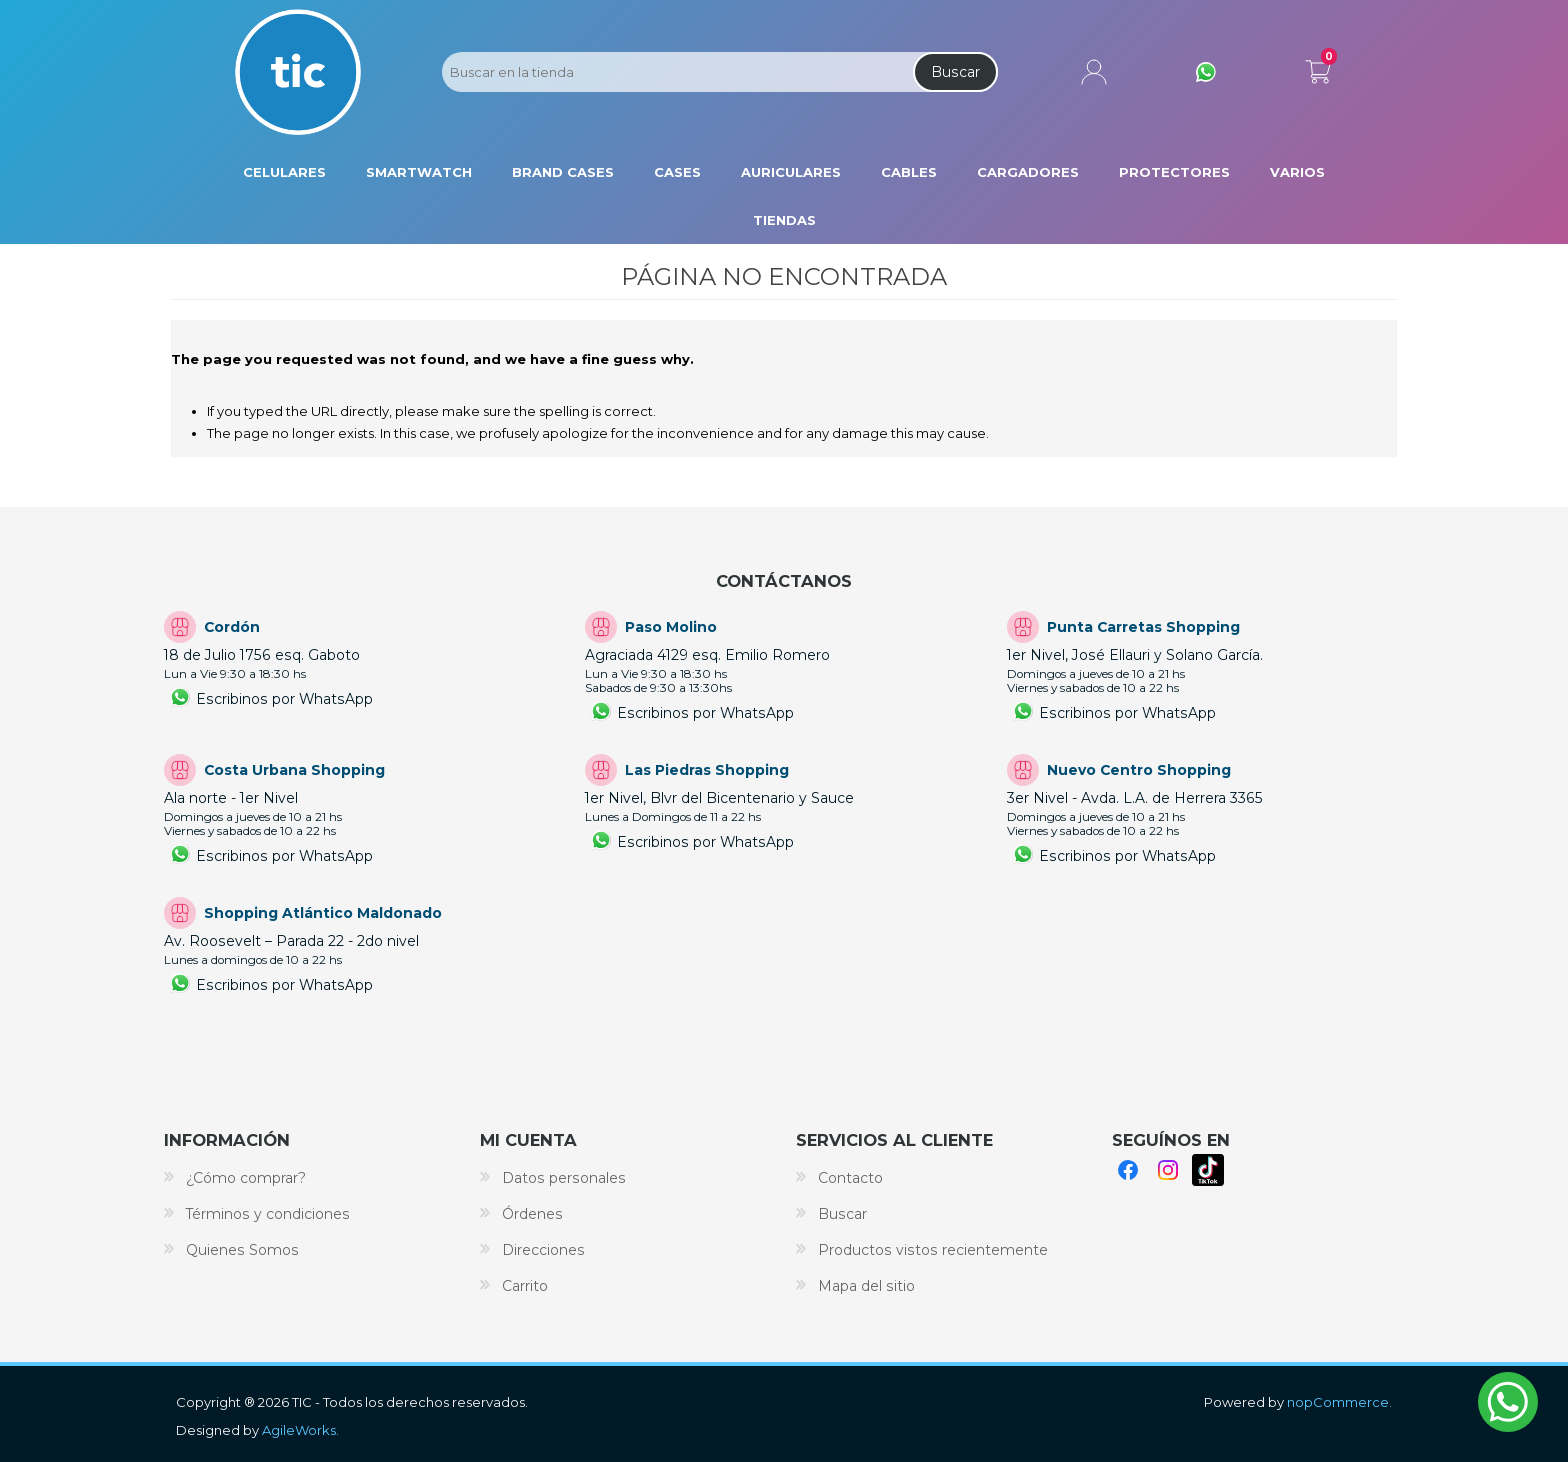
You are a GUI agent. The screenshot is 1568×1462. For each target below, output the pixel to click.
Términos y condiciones (268, 1214)
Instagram (1168, 1170)
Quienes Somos (242, 1250)
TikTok (1208, 1170)
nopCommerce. (1339, 1402)
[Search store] (676, 72)
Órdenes (532, 1214)
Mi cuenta (1094, 72)
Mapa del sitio (866, 1286)
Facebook (1128, 1170)
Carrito (1318, 68)
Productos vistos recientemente (933, 1250)
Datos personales (564, 1178)
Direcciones (543, 1250)
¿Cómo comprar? (246, 1178)
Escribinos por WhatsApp (284, 699)
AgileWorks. (300, 1430)
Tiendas (784, 220)
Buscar (955, 72)
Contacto (850, 1178)
